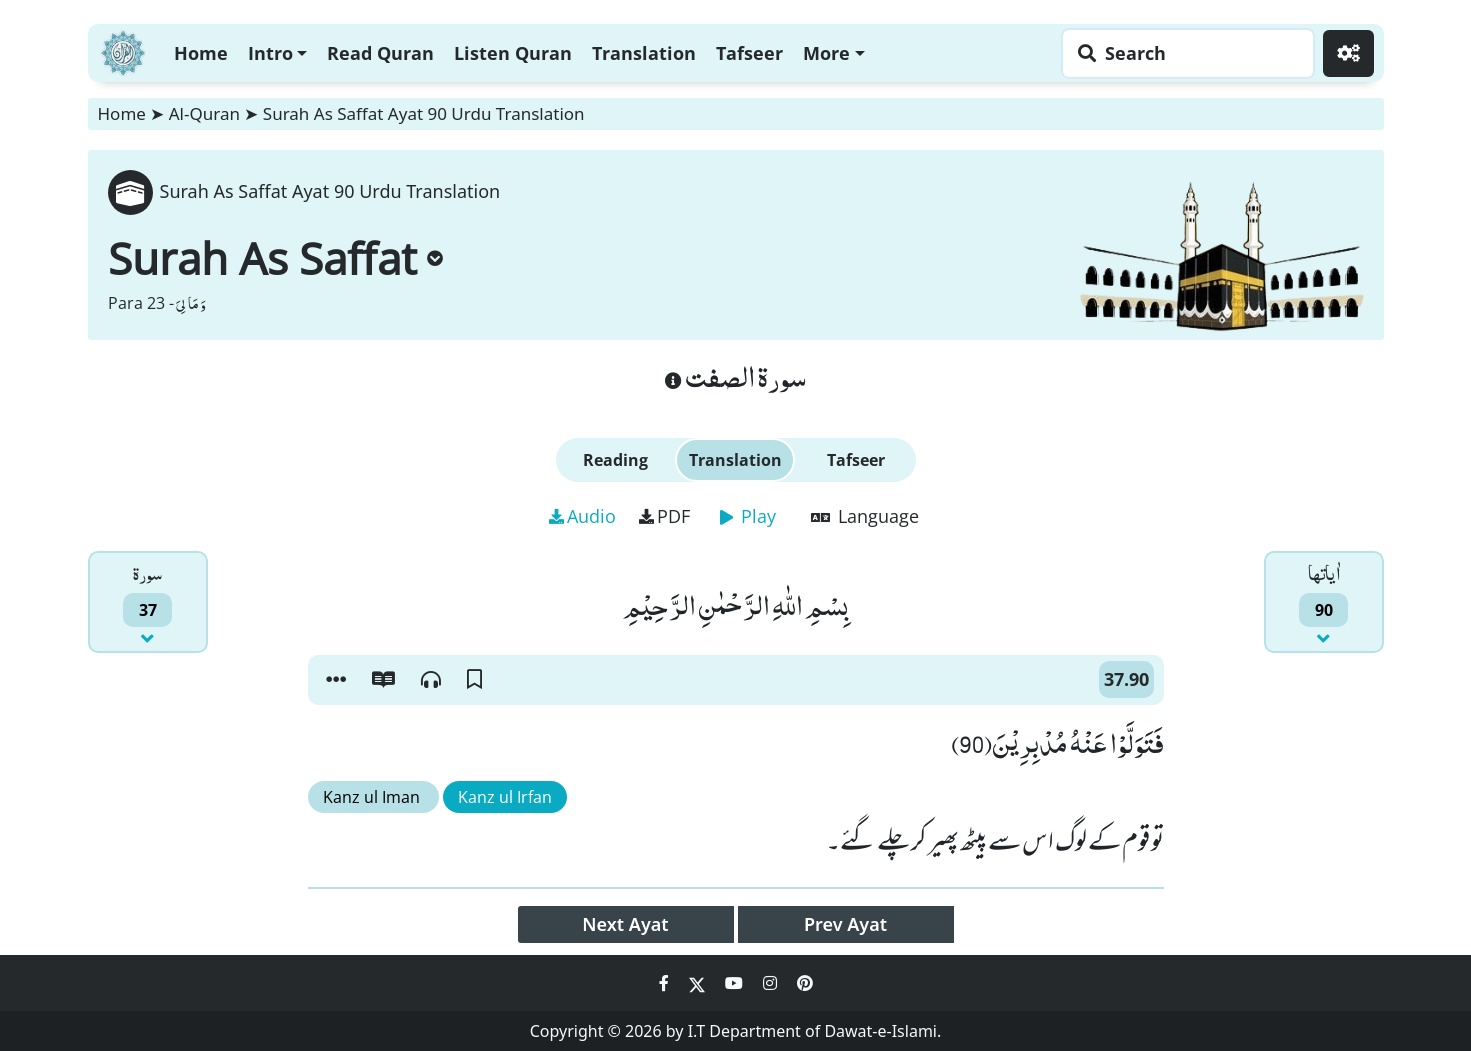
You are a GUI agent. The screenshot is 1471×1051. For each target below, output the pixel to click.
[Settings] (1348, 53)
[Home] (123, 50)
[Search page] (1183, 53)
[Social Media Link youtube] (736, 983)
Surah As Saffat (275, 258)
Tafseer (749, 53)
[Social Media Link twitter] (699, 983)
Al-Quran (204, 113)
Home (201, 53)
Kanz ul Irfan (505, 797)
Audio (582, 516)
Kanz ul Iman (373, 797)
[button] (336, 680)
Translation (644, 53)
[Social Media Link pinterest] (805, 983)
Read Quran (380, 53)
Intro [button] (270, 53)
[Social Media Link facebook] (666, 983)
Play (748, 516)
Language (865, 516)
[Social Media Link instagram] (772, 983)
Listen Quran (513, 53)
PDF (664, 516)
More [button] (826, 53)
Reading (615, 460)
